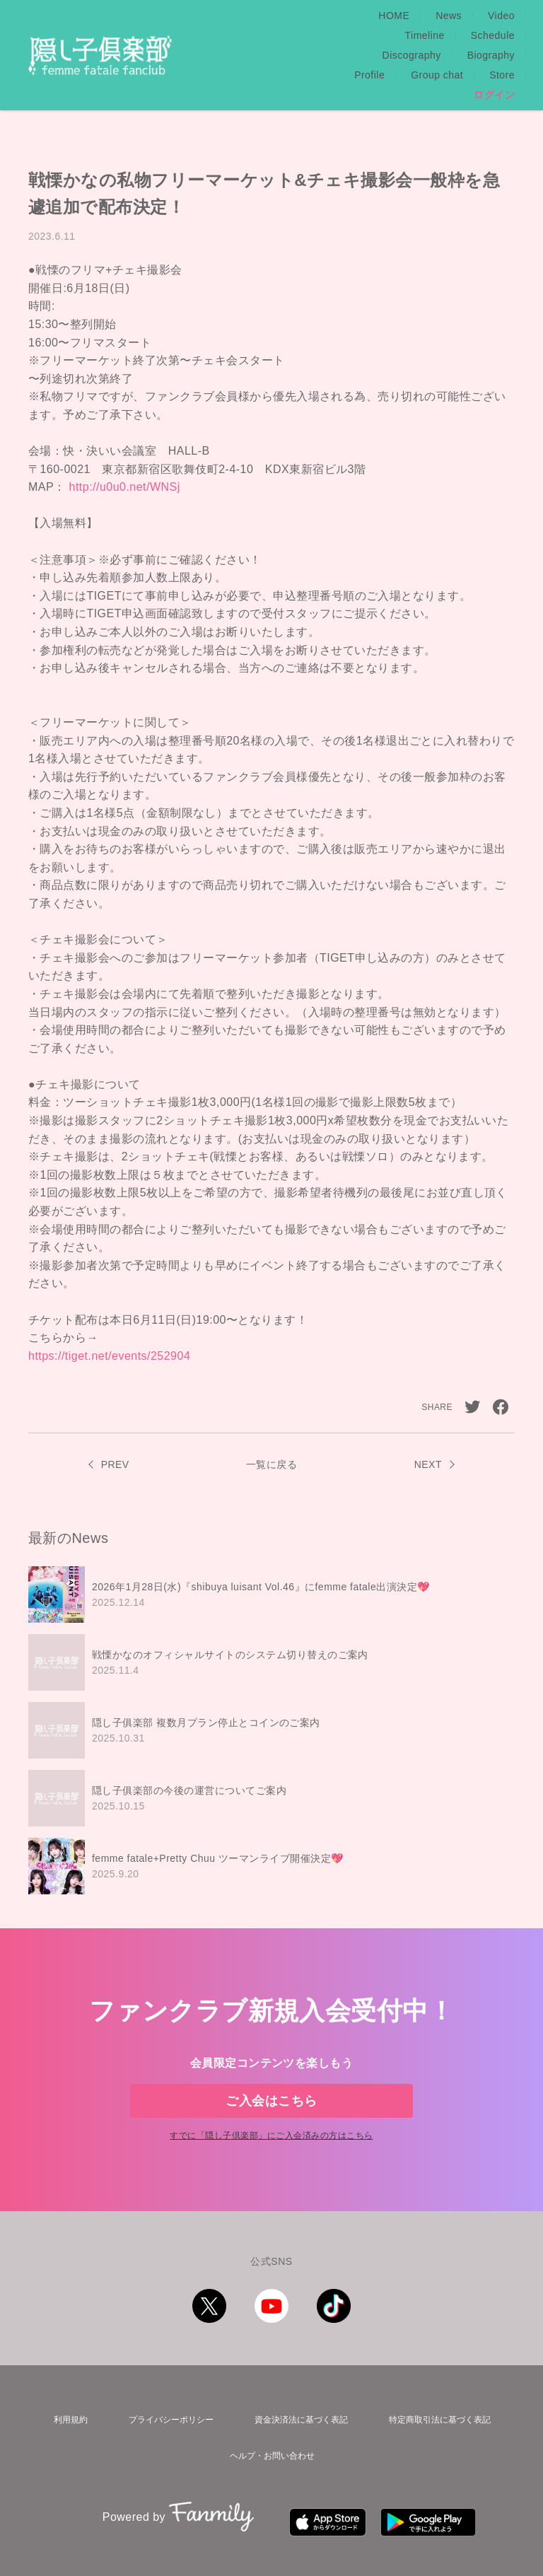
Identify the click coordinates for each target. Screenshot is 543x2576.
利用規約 (66, 2412)
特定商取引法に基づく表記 (437, 2412)
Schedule (493, 15)
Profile (369, 35)
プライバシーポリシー (163, 2412)
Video (365, 15)
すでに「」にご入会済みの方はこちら (271, 2131)
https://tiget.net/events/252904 (109, 1316)
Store (502, 35)
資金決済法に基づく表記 (295, 2412)
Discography (225, 35)
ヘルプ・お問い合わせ (271, 2439)
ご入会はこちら (271, 2072)
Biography (304, 35)
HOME (258, 15)
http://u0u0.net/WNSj (124, 447)
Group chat (437, 35)
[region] (271, 1691)
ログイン (494, 55)
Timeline (425, 15)
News (313, 15)
